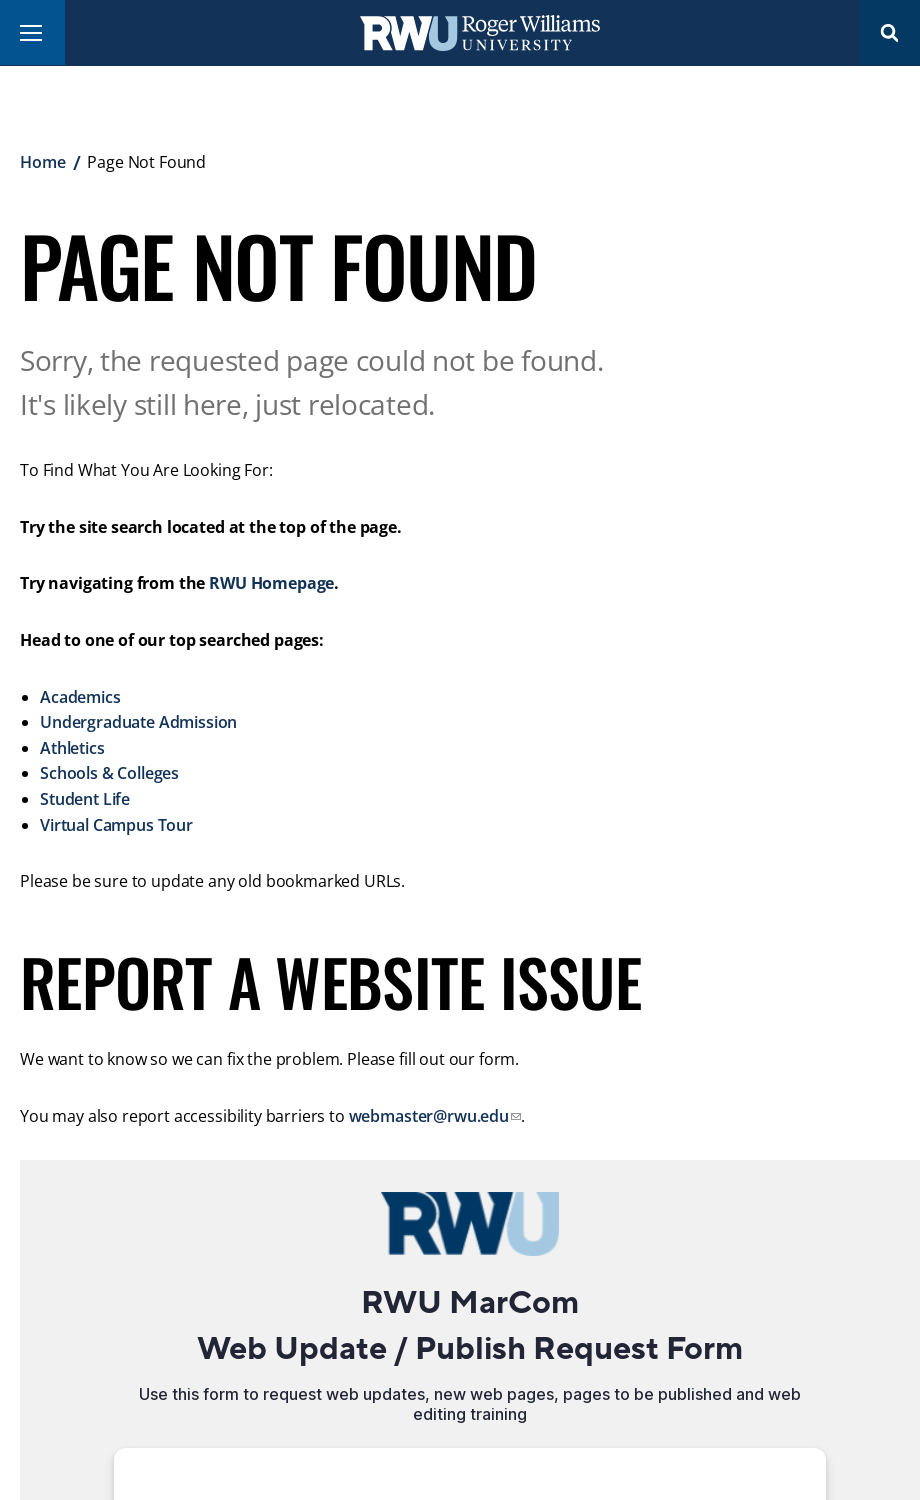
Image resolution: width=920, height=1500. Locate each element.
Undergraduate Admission (138, 722)
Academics (80, 697)
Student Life (85, 799)
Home (42, 162)
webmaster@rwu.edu (429, 1116)
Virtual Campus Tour (116, 825)
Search (890, 32)
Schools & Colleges (109, 773)
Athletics (72, 748)
